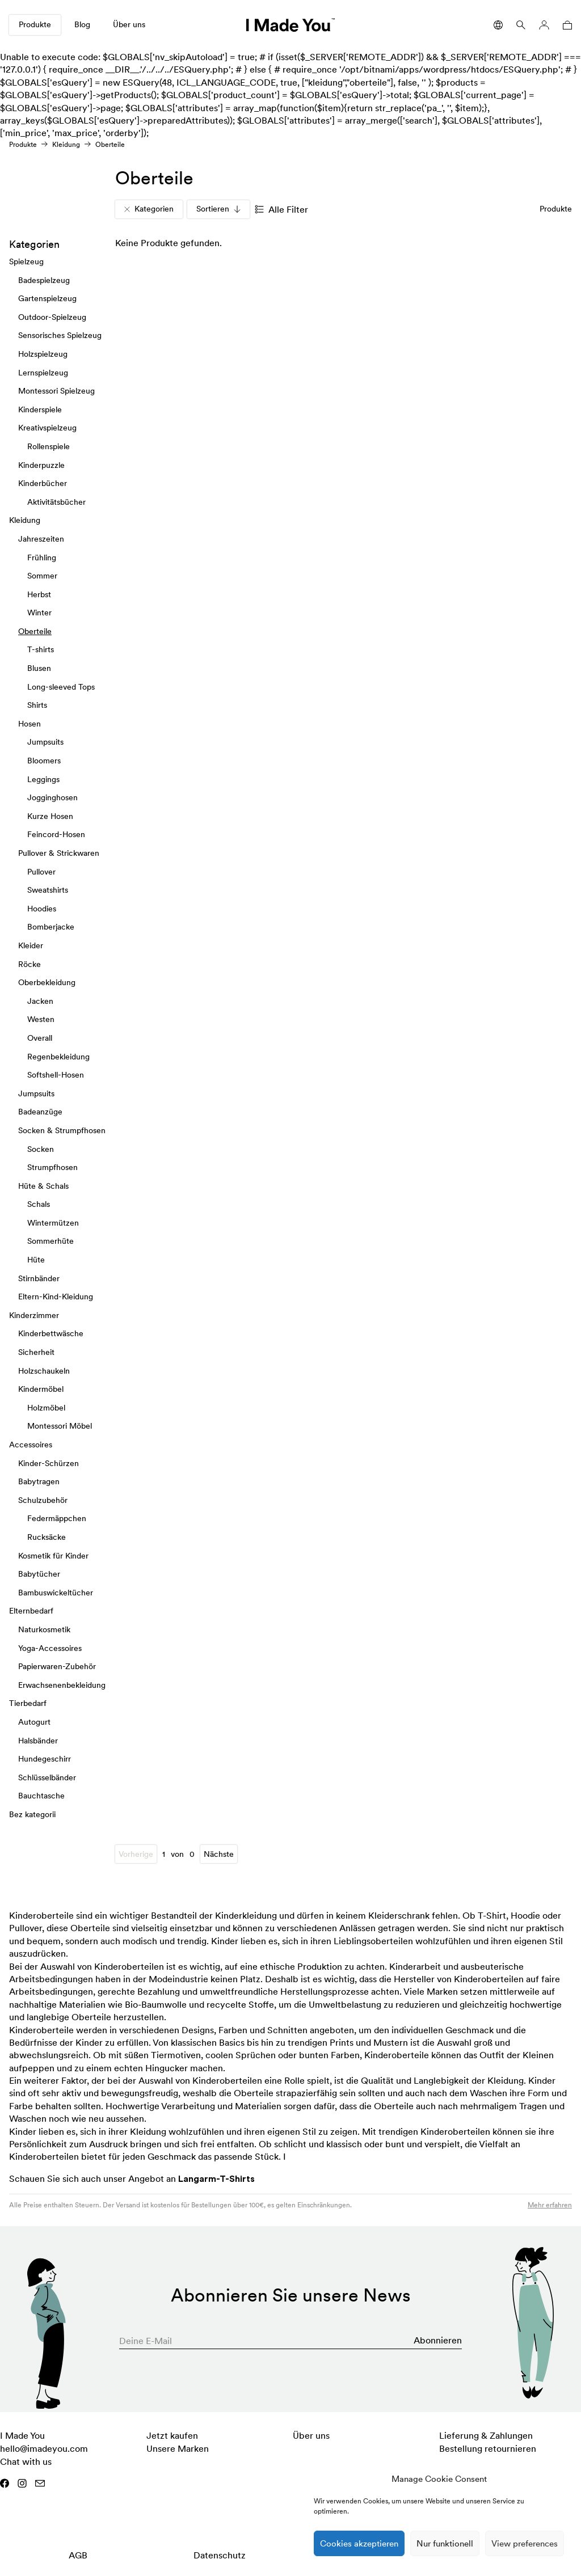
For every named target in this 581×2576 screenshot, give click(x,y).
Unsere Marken (177, 2448)
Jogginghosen (52, 797)
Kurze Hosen (50, 815)
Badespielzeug (44, 280)
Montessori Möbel (59, 1426)
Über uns (129, 24)
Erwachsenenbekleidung (62, 1684)
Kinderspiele (40, 409)
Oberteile (35, 631)
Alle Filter (281, 209)
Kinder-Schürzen (48, 1463)
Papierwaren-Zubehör (57, 1666)
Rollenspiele (48, 446)
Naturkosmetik (44, 1629)
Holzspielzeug (43, 354)
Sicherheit (36, 1352)
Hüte (36, 1260)
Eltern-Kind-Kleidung (55, 1296)
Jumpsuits (45, 742)
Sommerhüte (50, 1241)
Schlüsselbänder (47, 1777)
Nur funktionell (444, 2543)
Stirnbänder (39, 1278)
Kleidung (66, 144)
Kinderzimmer (34, 1315)
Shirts (37, 705)
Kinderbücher (42, 483)
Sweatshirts (47, 890)
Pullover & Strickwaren (58, 853)
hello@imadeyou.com (44, 2448)
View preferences (524, 2543)
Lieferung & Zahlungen (486, 2435)
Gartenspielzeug (47, 298)
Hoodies (41, 908)
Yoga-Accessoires (50, 1647)
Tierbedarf (28, 1703)
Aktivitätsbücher (56, 501)
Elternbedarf (31, 1611)
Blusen (39, 668)
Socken (40, 1148)
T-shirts (40, 649)
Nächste (219, 1854)
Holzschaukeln (44, 1370)
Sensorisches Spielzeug (60, 335)
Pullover (41, 871)
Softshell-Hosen (55, 1075)
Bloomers (44, 760)
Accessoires (30, 1444)
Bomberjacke (50, 927)
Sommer (42, 576)
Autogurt (34, 1721)
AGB (78, 2555)
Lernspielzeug (43, 372)
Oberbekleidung (46, 982)
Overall (39, 1037)
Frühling (41, 557)
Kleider (30, 945)
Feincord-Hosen (56, 834)
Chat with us (26, 2461)
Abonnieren (438, 2340)
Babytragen (39, 1481)
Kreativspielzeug (47, 428)
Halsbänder (38, 1740)
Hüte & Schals (43, 1185)
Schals (38, 1204)
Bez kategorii (32, 1814)
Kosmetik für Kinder (53, 1555)
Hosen (29, 723)
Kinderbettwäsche (50, 1333)
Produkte (35, 24)
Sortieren (218, 209)
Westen (40, 1019)
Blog (82, 24)
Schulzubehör (43, 1499)
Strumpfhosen (52, 1167)
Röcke (29, 963)
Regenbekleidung (58, 1056)
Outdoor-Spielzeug (52, 316)
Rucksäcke (46, 1537)
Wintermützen (53, 1222)
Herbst (39, 594)
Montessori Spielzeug (56, 391)
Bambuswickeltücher (55, 1592)
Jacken (40, 1000)
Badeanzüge (40, 1112)
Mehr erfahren (550, 2205)
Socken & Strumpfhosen (62, 1130)
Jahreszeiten (41, 538)
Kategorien (149, 209)
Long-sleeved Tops (61, 686)
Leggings (43, 779)
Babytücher (39, 1574)
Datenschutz (219, 2555)
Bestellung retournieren (487, 2448)
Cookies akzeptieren (359, 2543)
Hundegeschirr (44, 1759)
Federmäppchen (56, 1518)
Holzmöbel (46, 1407)
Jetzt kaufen (172, 2435)
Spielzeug (26, 261)
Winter (39, 612)
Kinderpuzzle (41, 464)
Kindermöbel (41, 1389)
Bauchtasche (41, 1795)
